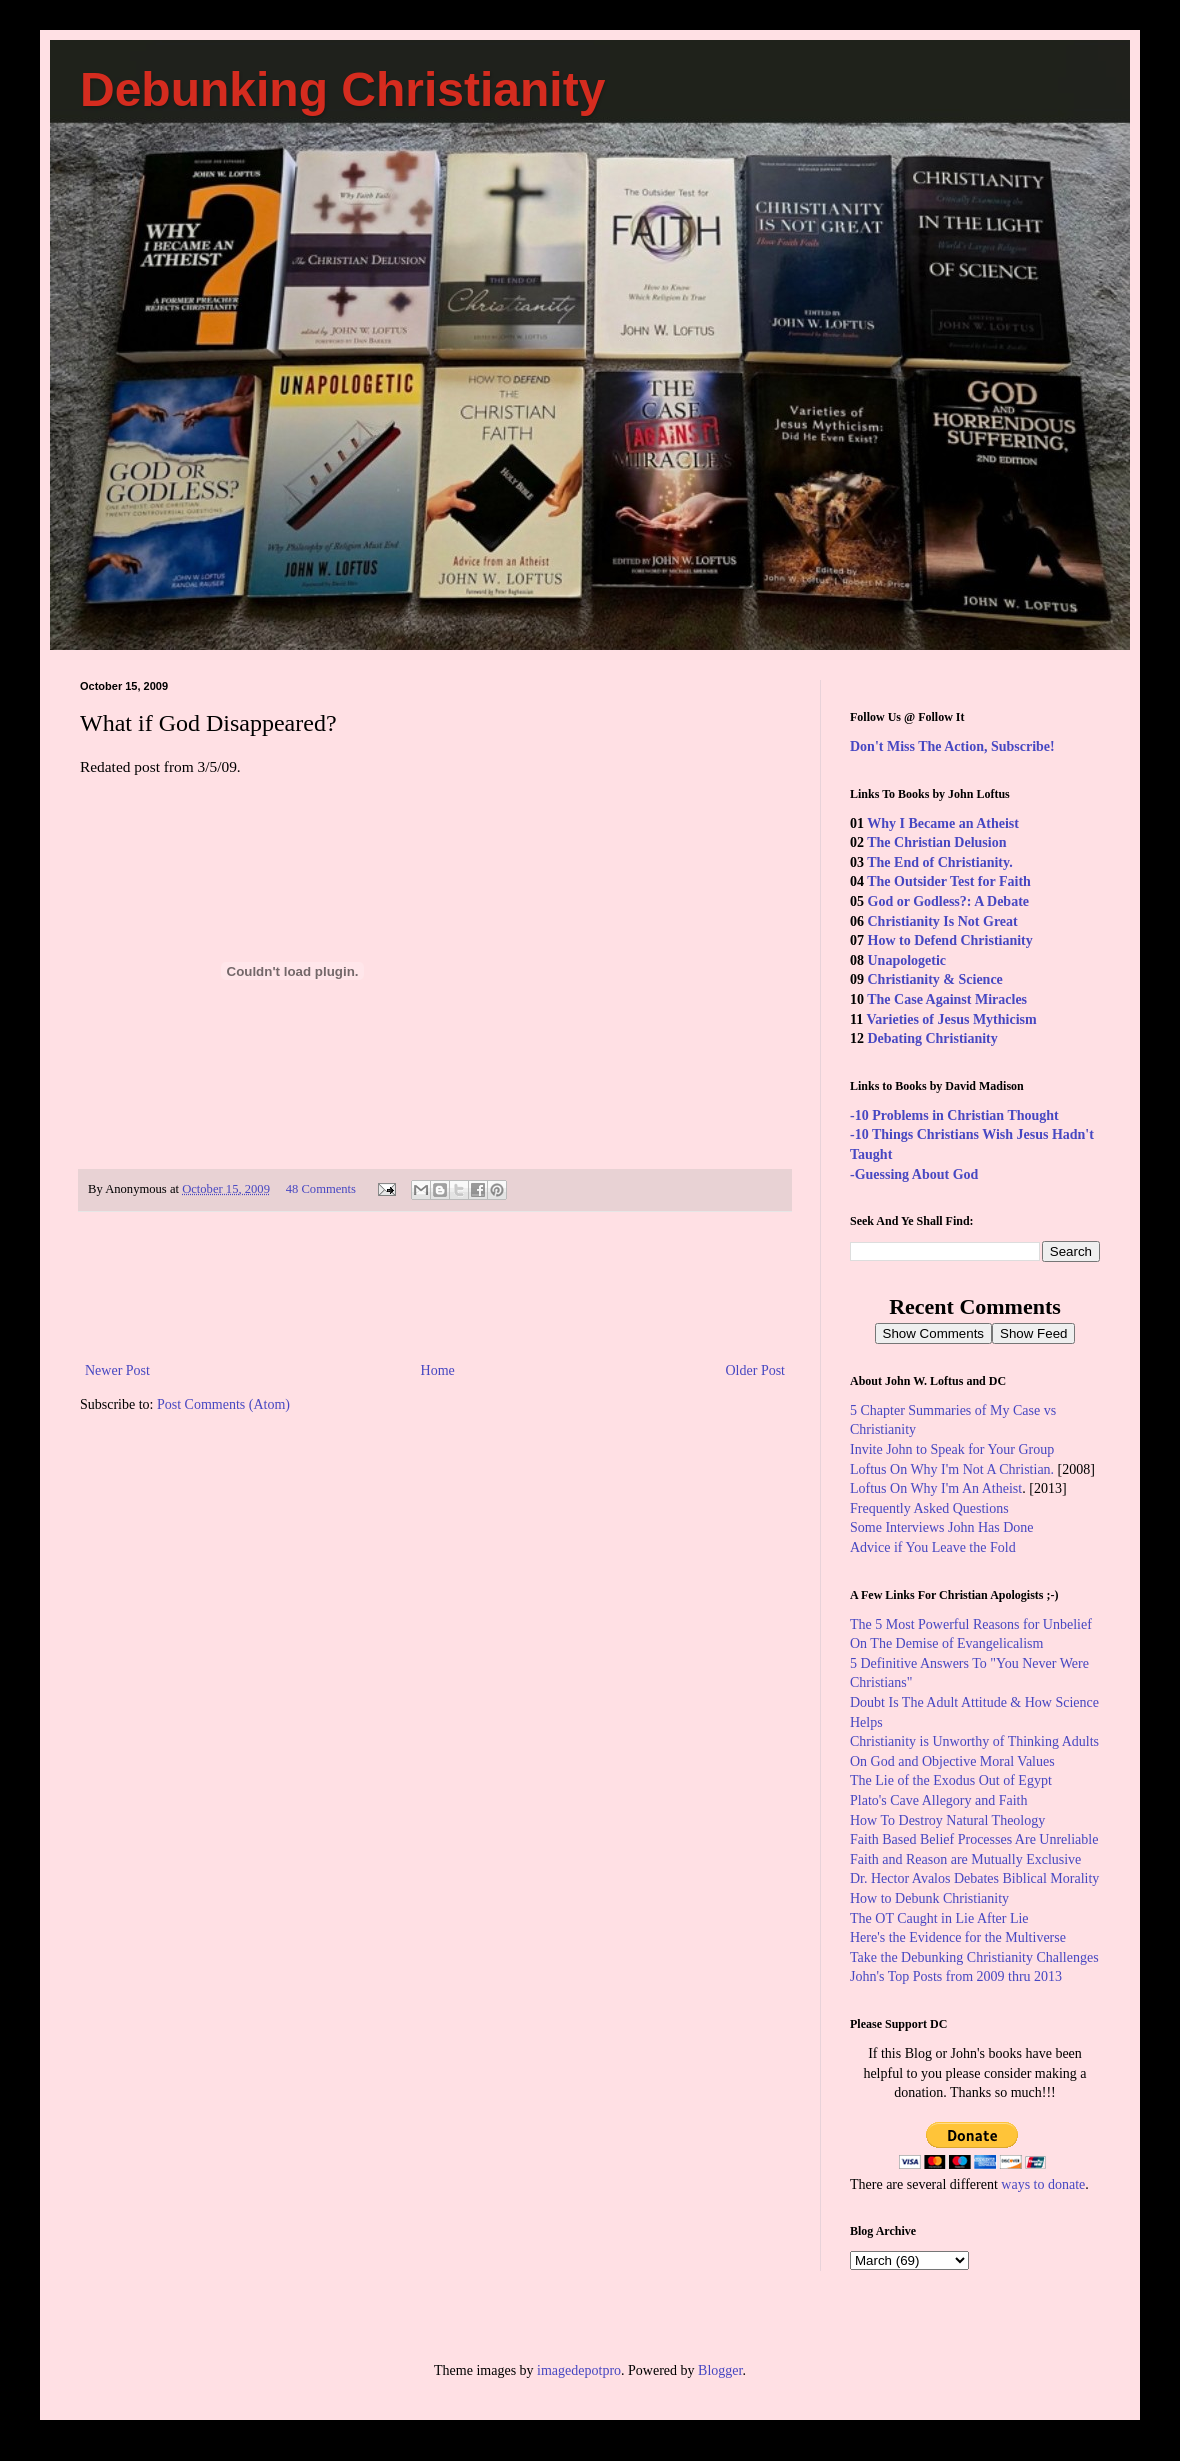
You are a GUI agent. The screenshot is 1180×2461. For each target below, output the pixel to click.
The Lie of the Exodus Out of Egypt (951, 1780)
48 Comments (321, 1189)
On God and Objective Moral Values (952, 1761)
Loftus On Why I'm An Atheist (936, 1488)
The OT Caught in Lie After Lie (939, 1918)
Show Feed (1033, 1333)
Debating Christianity (933, 1038)
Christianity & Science (935, 979)
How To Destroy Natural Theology (947, 1820)
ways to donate (1043, 2184)
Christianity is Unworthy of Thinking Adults (974, 1741)
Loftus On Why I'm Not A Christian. (952, 1469)
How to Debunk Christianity (929, 1898)
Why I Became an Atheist (943, 823)
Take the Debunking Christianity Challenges (974, 1957)
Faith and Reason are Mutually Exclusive (965, 1859)
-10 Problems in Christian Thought (954, 1115)
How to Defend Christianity (950, 940)
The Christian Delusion (936, 842)
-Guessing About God (914, 1174)
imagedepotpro (579, 2370)
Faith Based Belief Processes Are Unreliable (974, 1839)
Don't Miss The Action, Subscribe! (952, 746)
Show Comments (933, 1333)
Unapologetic (907, 960)
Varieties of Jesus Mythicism (951, 1019)
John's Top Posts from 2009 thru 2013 (956, 1976)
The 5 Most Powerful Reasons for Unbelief (971, 1624)
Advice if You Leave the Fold (933, 1547)
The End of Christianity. (939, 862)
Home (438, 1370)
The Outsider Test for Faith (949, 881)
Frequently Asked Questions (929, 1508)
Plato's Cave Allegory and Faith (939, 1800)
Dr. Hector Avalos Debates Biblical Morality (974, 1878)
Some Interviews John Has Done (942, 1527)
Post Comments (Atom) (223, 1404)
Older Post (756, 1370)
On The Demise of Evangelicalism (946, 1643)
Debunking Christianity (342, 89)
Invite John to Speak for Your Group (952, 1449)
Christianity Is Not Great (943, 921)
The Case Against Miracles (947, 999)
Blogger (720, 2370)
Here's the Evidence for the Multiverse (958, 1937)
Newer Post (117, 1370)
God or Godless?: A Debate (949, 901)
